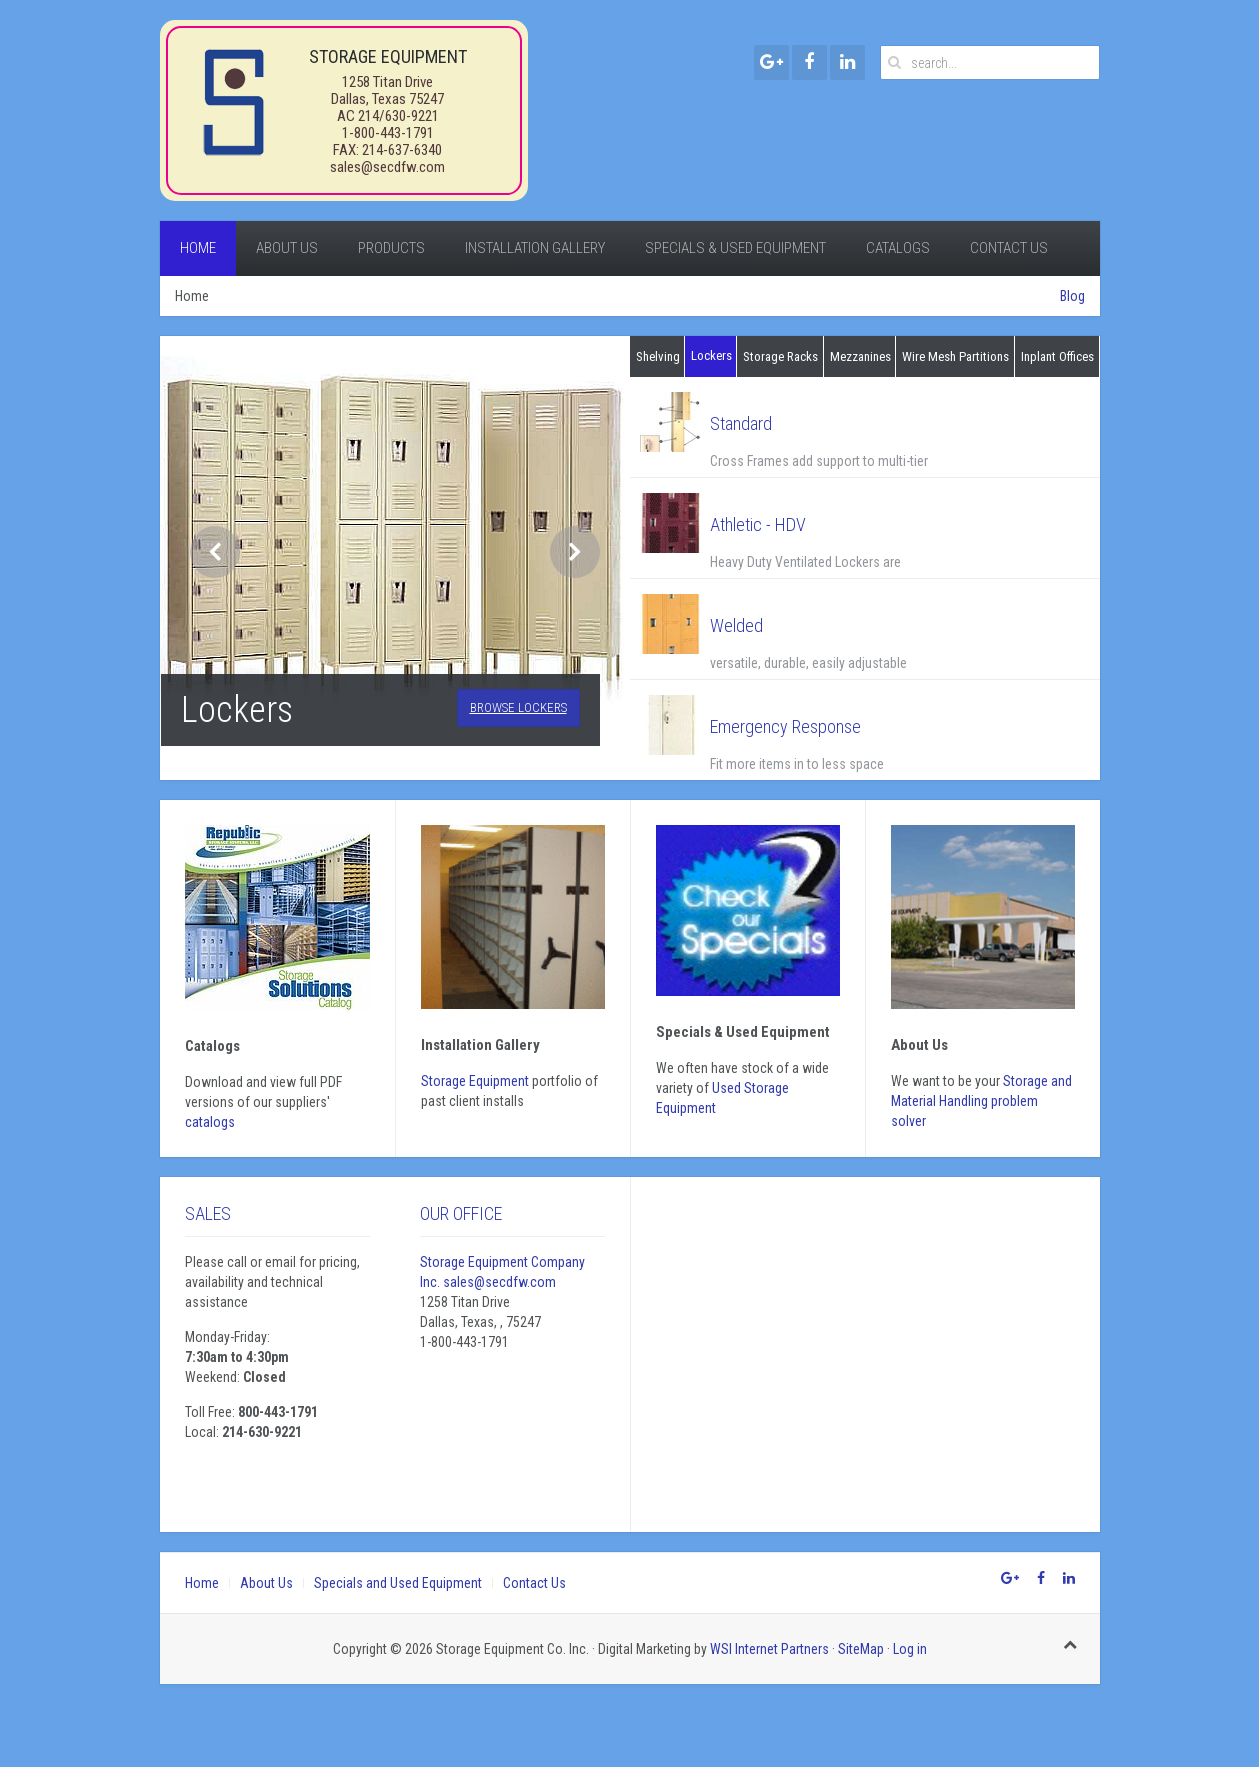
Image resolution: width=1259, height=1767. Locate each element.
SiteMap (861, 1649)
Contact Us (1009, 248)
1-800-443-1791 (388, 133)
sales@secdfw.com (387, 167)
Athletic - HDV (758, 524)
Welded (736, 625)
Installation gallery (480, 1045)
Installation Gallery (535, 248)
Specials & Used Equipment (735, 248)
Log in (910, 1649)
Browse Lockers (518, 707)
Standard (741, 423)
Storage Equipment (475, 1081)
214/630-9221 (398, 116)
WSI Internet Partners (769, 1649)
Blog (1072, 296)
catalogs (210, 1122)
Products (391, 248)
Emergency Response (785, 726)
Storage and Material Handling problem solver (981, 1101)
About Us (287, 248)
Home (198, 248)
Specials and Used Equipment (398, 1583)
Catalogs (898, 248)
